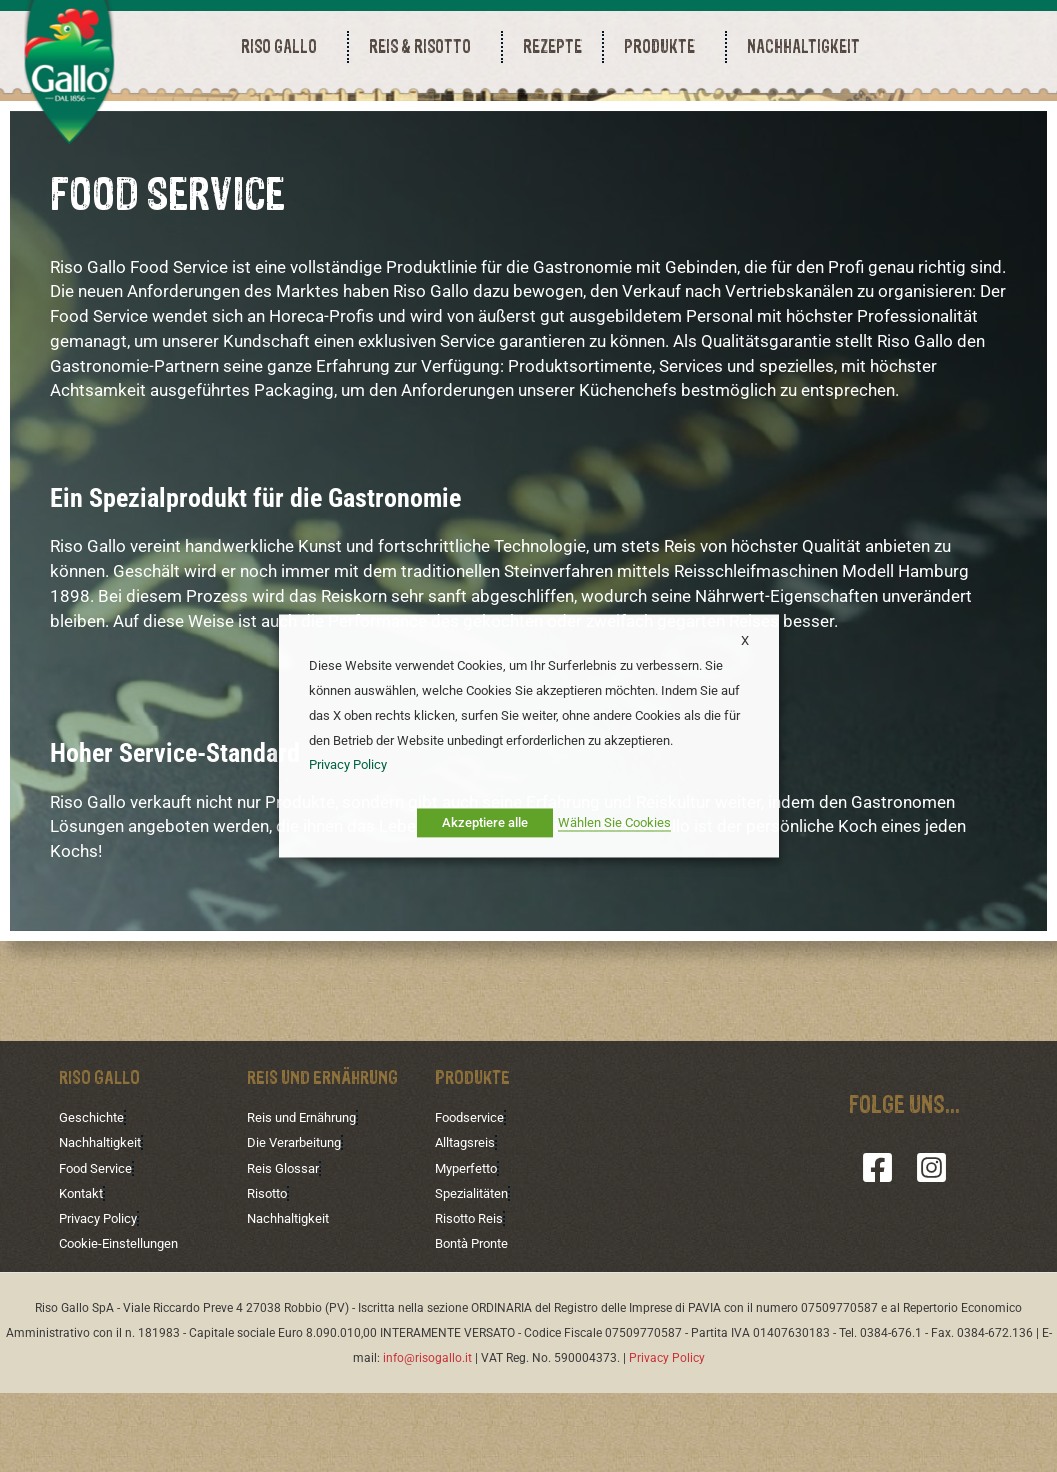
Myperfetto (469, 1248)
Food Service (98, 1248)
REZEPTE (552, 46)
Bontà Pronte (476, 1322)
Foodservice (472, 1198)
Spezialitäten (475, 1272)
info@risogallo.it (427, 1436)
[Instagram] (931, 1248)
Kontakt (84, 1272)
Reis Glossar (285, 1248)
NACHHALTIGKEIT (803, 46)
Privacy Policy (102, 1297)
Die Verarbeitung (298, 1223)
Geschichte (93, 1198)
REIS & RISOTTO (425, 46)
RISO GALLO (284, 46)
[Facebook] (877, 1248)
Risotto (269, 1272)
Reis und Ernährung (308, 1198)
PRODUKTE (664, 46)
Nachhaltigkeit (104, 1223)
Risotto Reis (472, 1297)
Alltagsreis (467, 1223)
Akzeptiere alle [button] (485, 823)
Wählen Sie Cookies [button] (614, 823)
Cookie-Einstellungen (123, 1322)
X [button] (745, 640)
